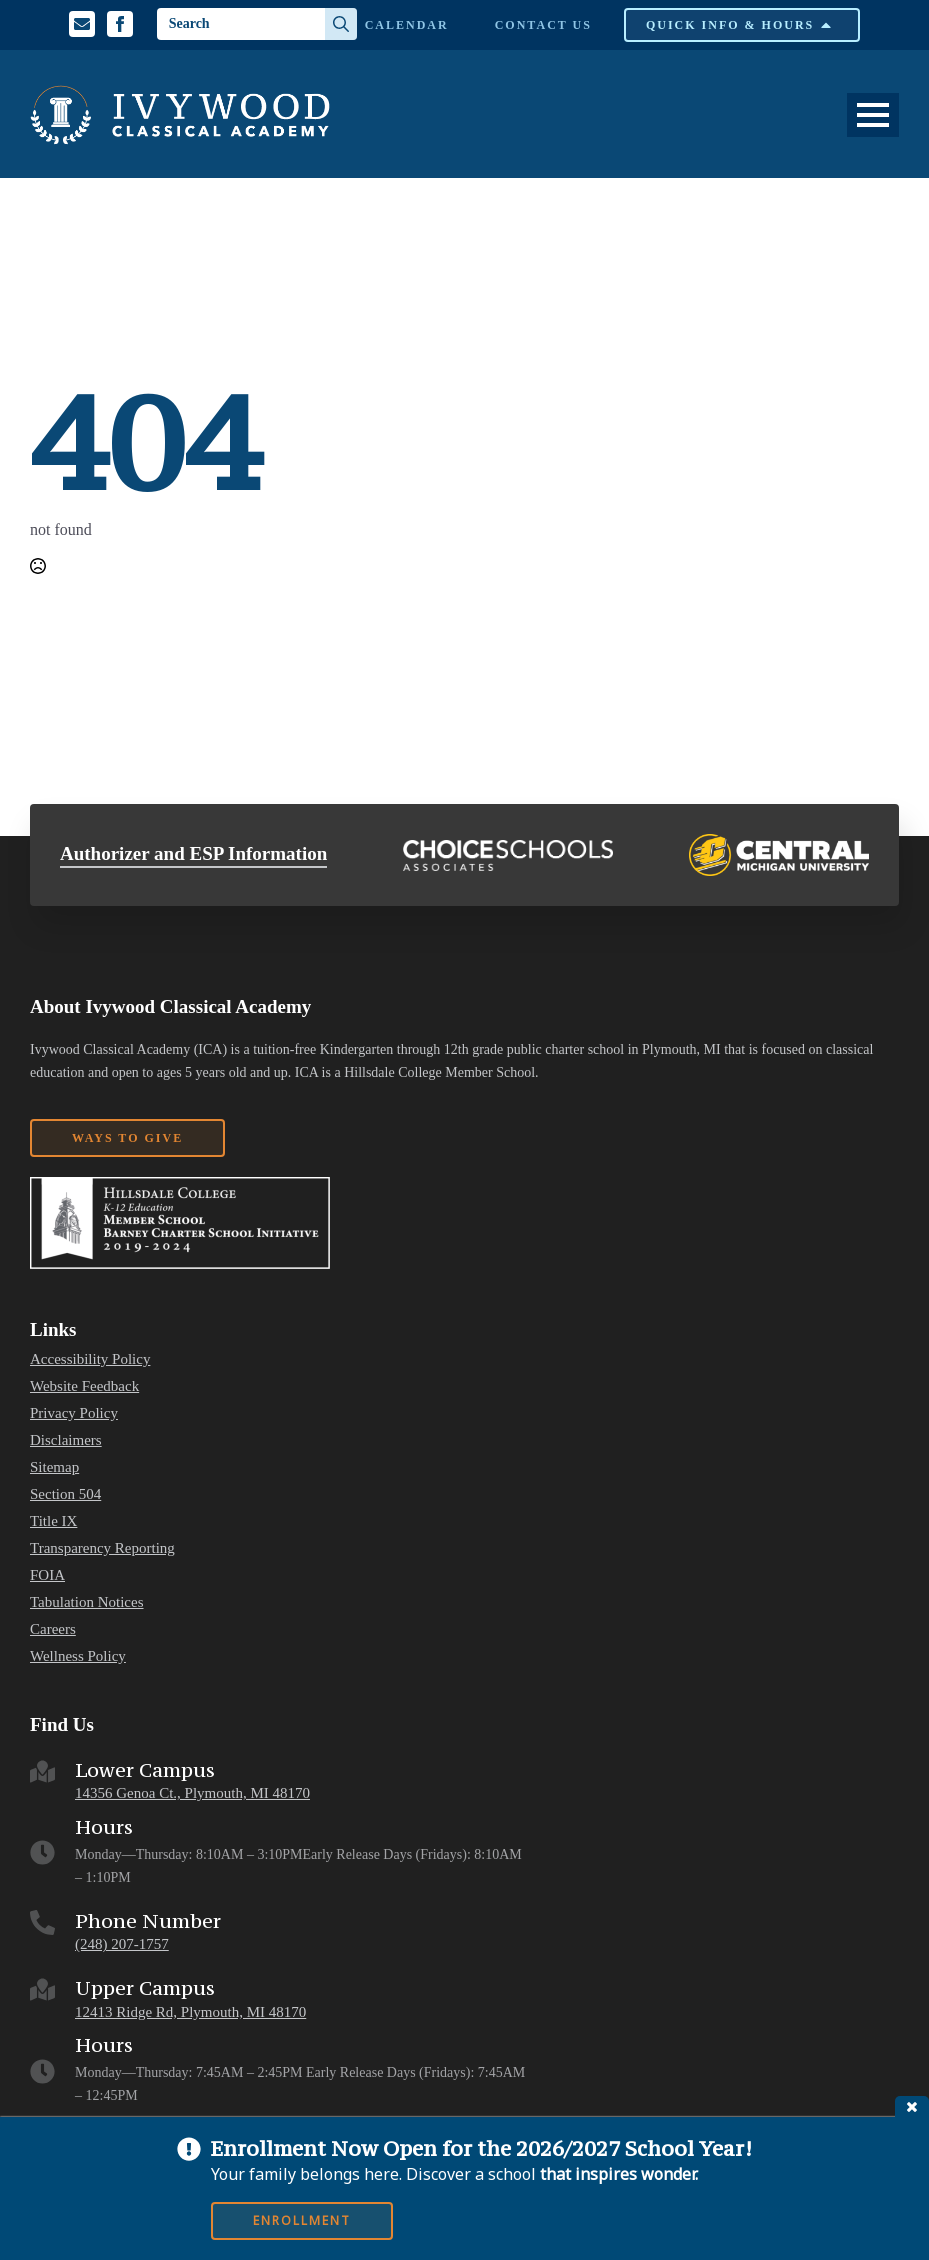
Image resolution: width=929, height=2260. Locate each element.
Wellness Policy (78, 1656)
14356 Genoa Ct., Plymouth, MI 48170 (192, 1793)
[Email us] (82, 24)
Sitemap (54, 1467)
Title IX (53, 1521)
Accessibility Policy (90, 1359)
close (912, 2106)
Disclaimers (66, 1440)
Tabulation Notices (87, 1602)
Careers (53, 1629)
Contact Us (543, 25)
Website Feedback (84, 1386)
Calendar (407, 25)
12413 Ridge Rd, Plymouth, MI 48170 (190, 2012)
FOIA (47, 1575)
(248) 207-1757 (122, 1944)
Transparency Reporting (102, 1548)
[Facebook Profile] (120, 24)
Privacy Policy (74, 1413)
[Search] (341, 24)
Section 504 (65, 1494)
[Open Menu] (873, 115)
